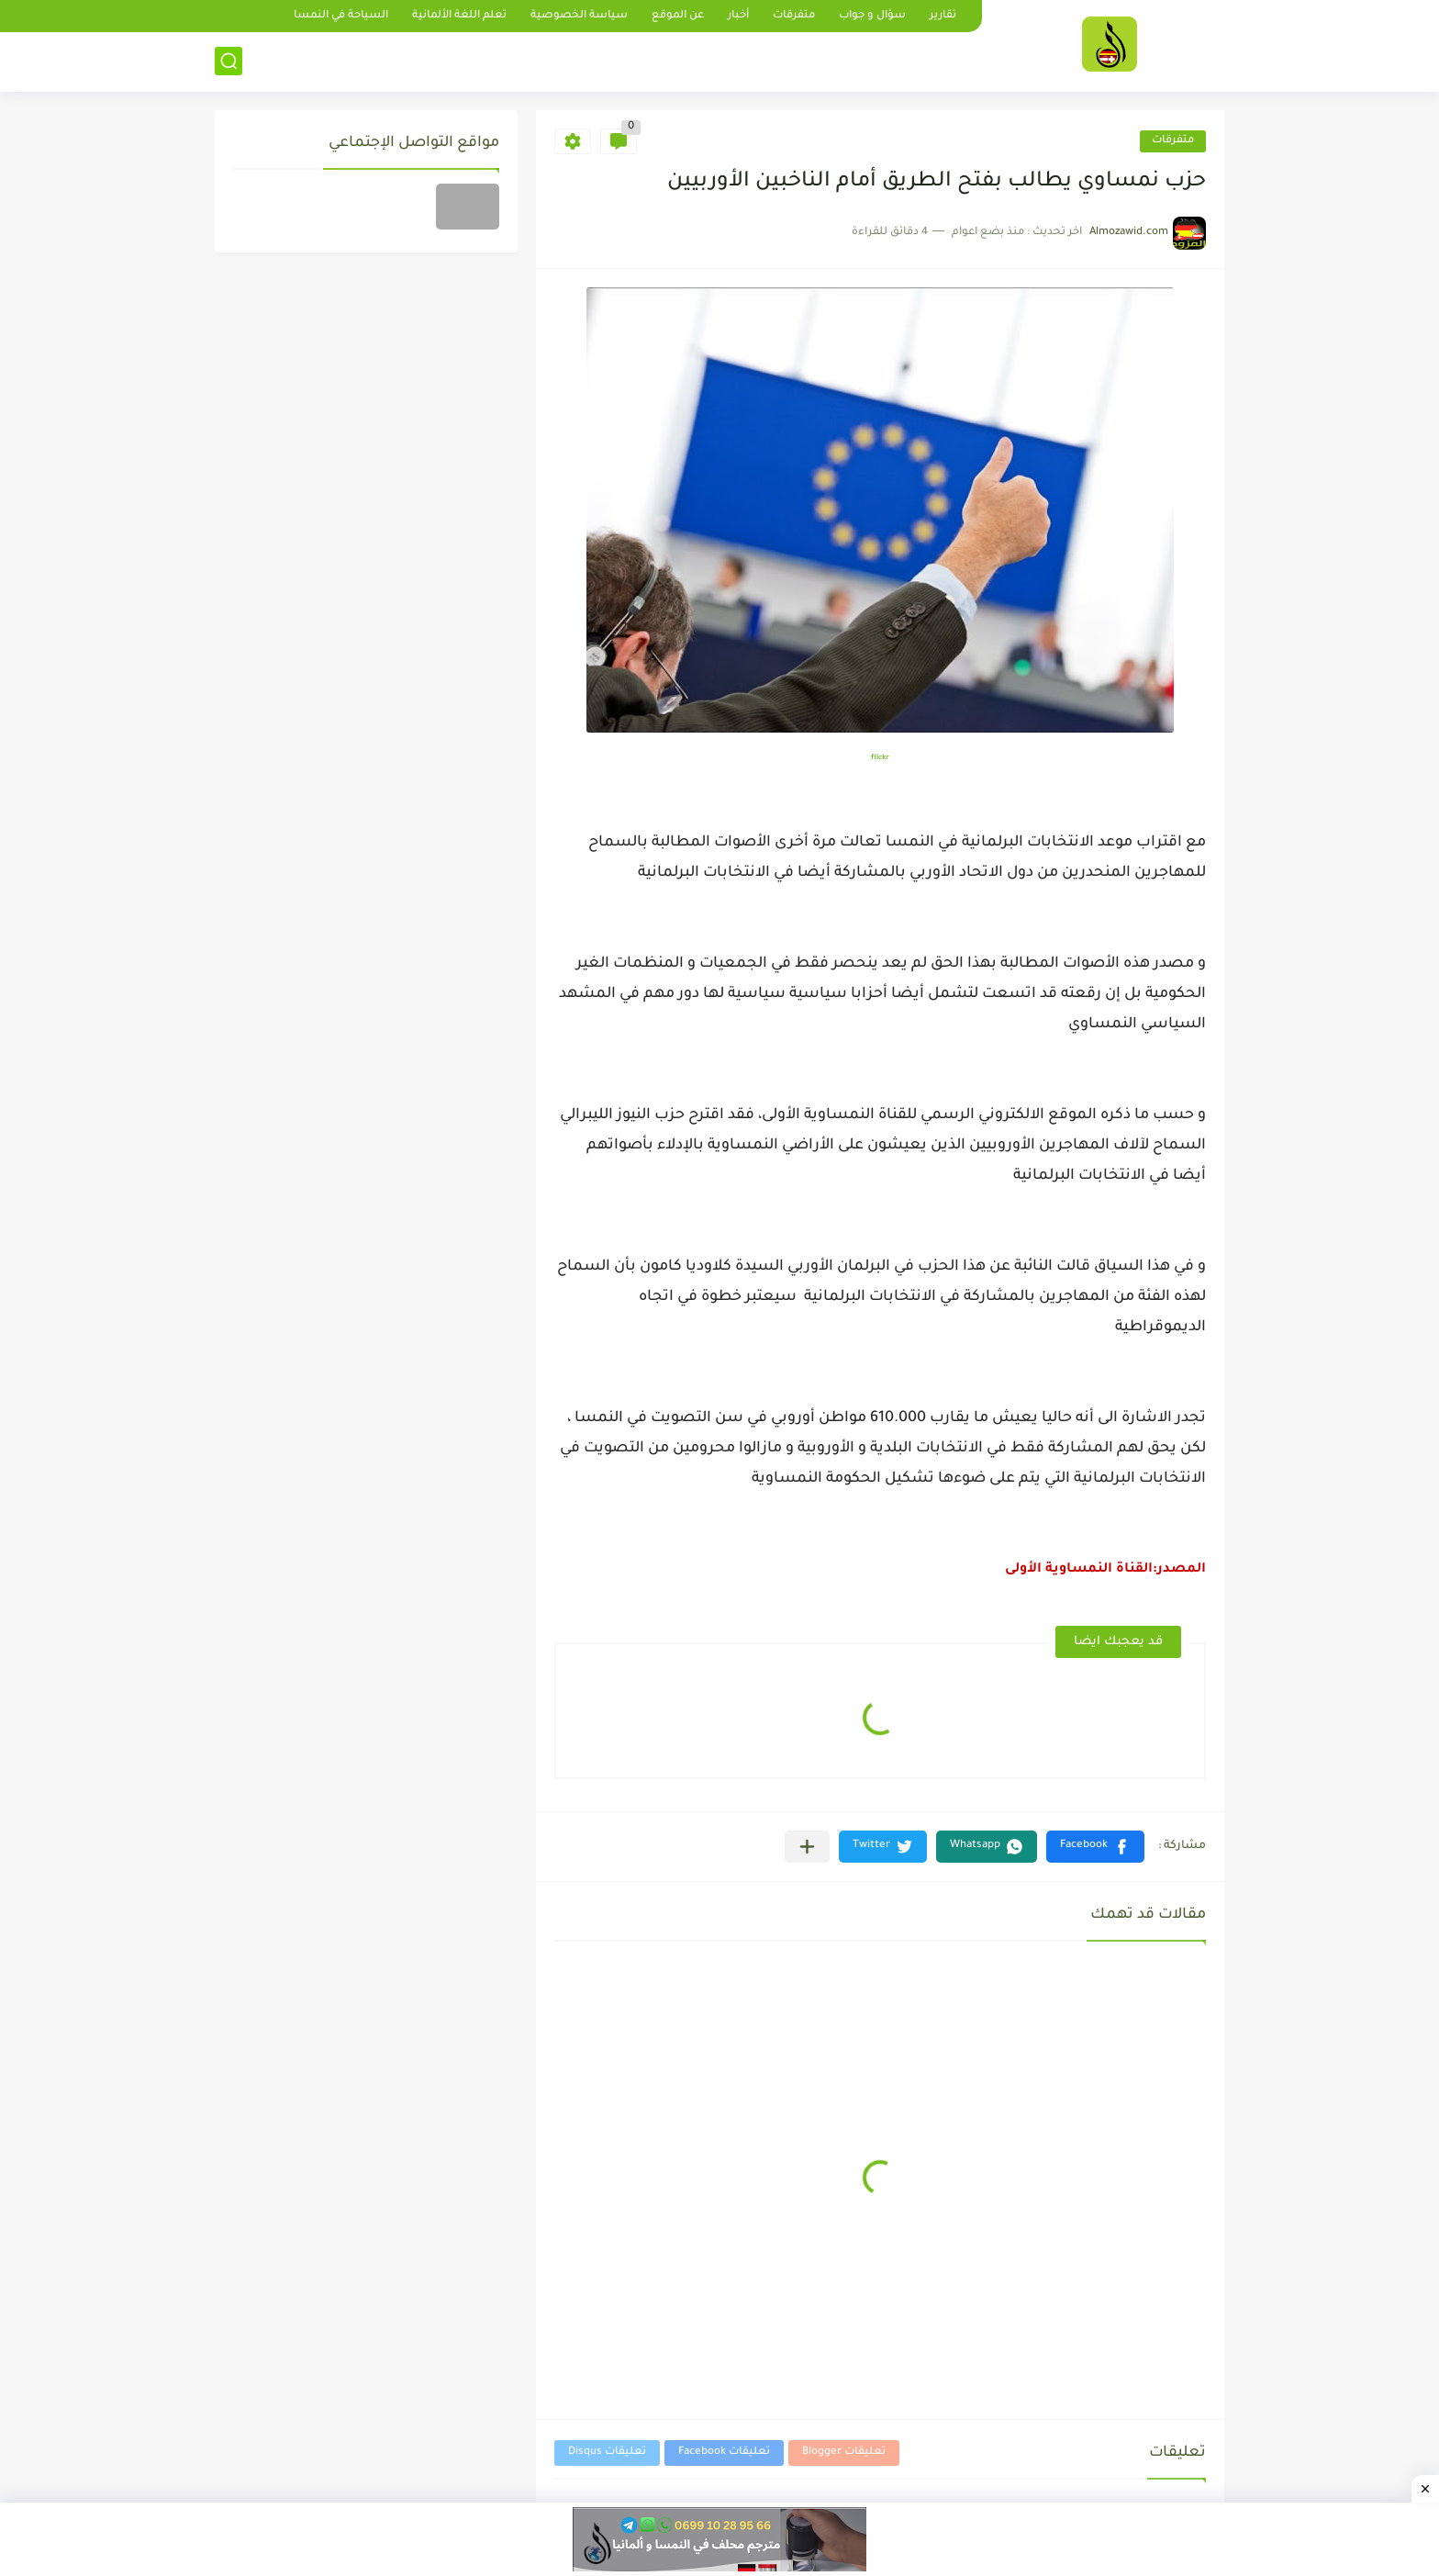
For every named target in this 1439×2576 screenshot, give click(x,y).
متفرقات (794, 16)
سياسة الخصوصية (579, 16)
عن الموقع (678, 16)
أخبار (738, 16)
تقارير (943, 16)
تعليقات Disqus (607, 2452)
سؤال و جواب (872, 16)
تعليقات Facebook (724, 2452)
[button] (1095, 1847)
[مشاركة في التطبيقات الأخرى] (807, 1847)
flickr (880, 758)
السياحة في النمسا (341, 16)
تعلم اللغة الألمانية (459, 16)
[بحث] (228, 61)
